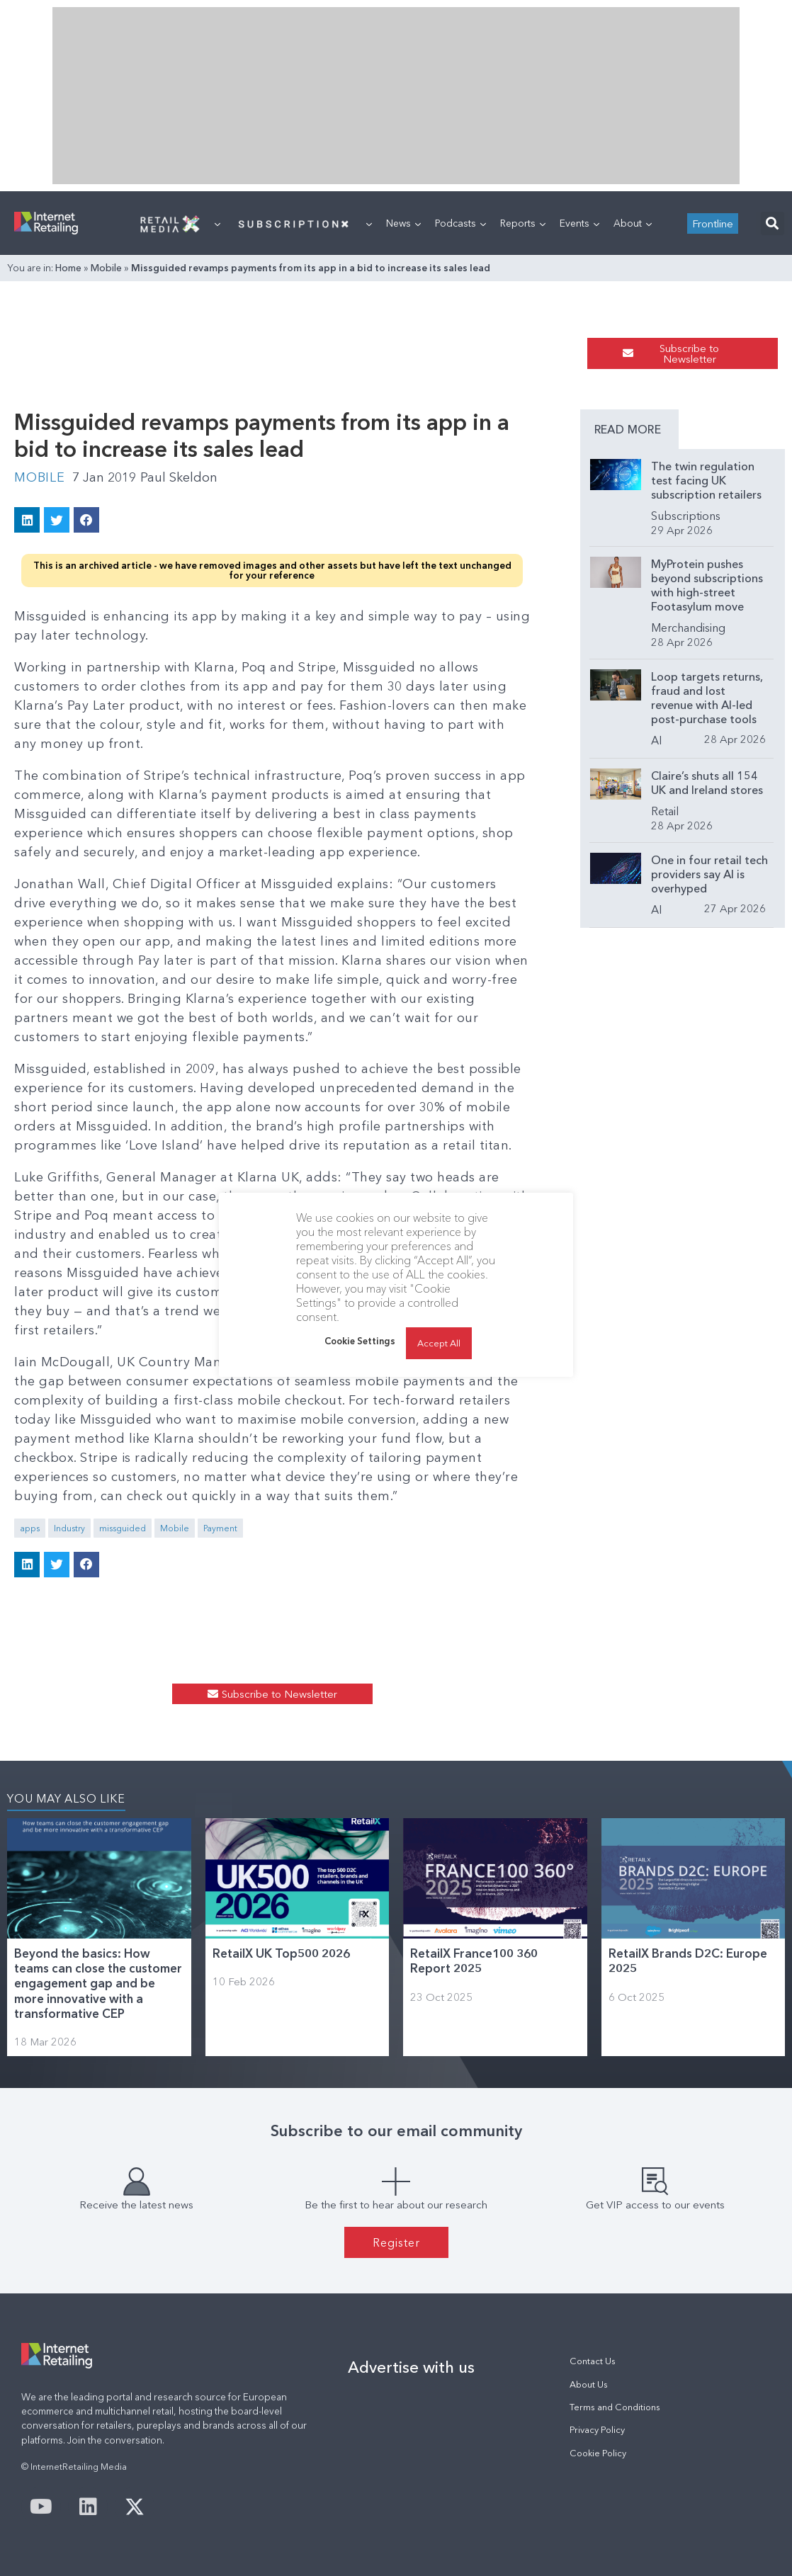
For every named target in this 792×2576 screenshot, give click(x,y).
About (632, 223)
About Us (589, 2384)
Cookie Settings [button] (359, 1340)
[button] (772, 223)
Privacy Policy (597, 2429)
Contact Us (593, 2361)
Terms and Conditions (615, 2407)
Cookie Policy (598, 2453)
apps (30, 1528)
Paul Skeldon (178, 477)
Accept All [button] (438, 1343)
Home (68, 267)
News (403, 223)
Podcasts (460, 223)
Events (579, 223)
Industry (69, 1528)
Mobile (106, 267)
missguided (122, 1528)
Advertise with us (411, 2367)
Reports (522, 223)
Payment (220, 1528)
